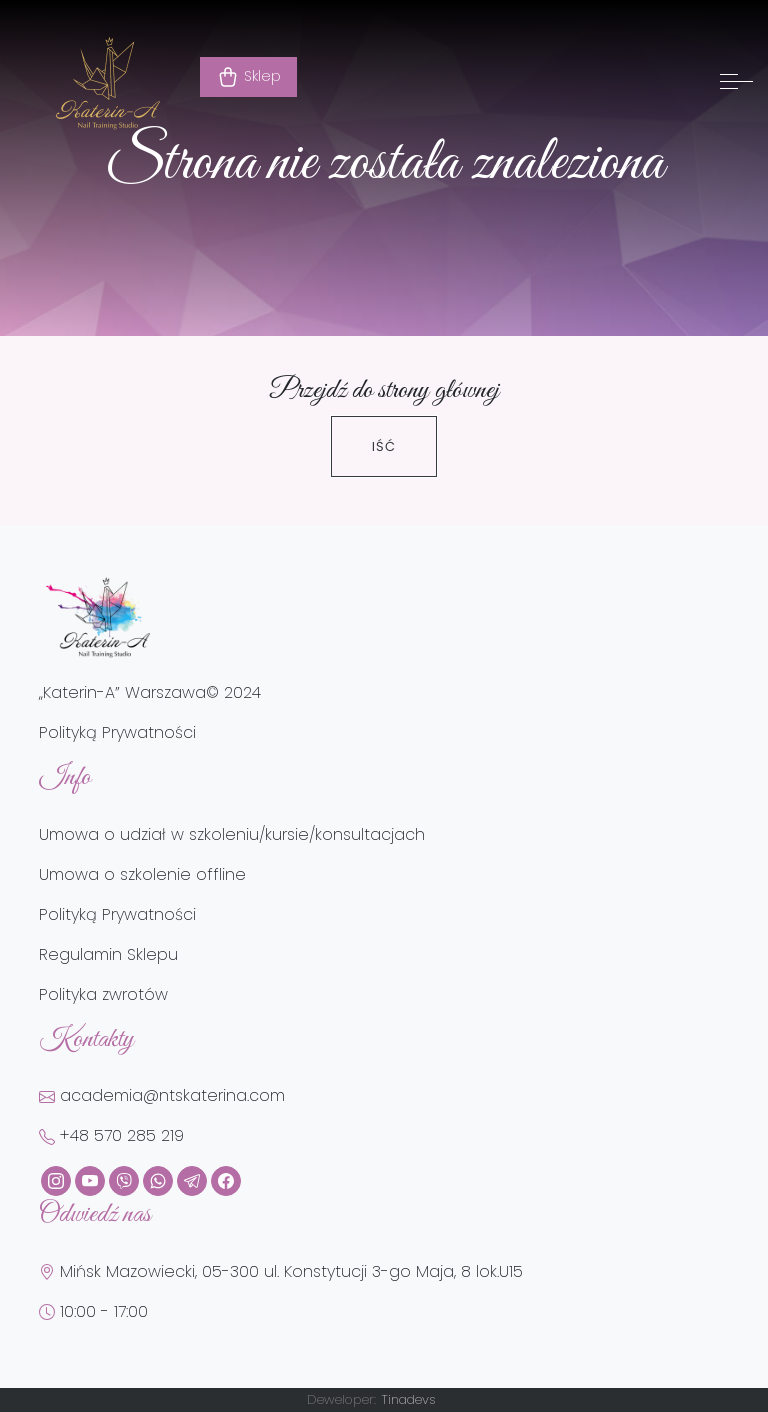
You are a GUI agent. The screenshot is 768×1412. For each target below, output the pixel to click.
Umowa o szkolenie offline (142, 874)
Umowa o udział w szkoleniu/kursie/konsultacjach (232, 834)
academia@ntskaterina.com (162, 1095)
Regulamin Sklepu (108, 954)
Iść (384, 446)
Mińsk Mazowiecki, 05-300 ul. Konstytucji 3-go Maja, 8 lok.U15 (281, 1271)
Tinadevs (408, 1399)
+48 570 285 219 (111, 1135)
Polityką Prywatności (117, 732)
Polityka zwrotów (103, 994)
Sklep (248, 77)
